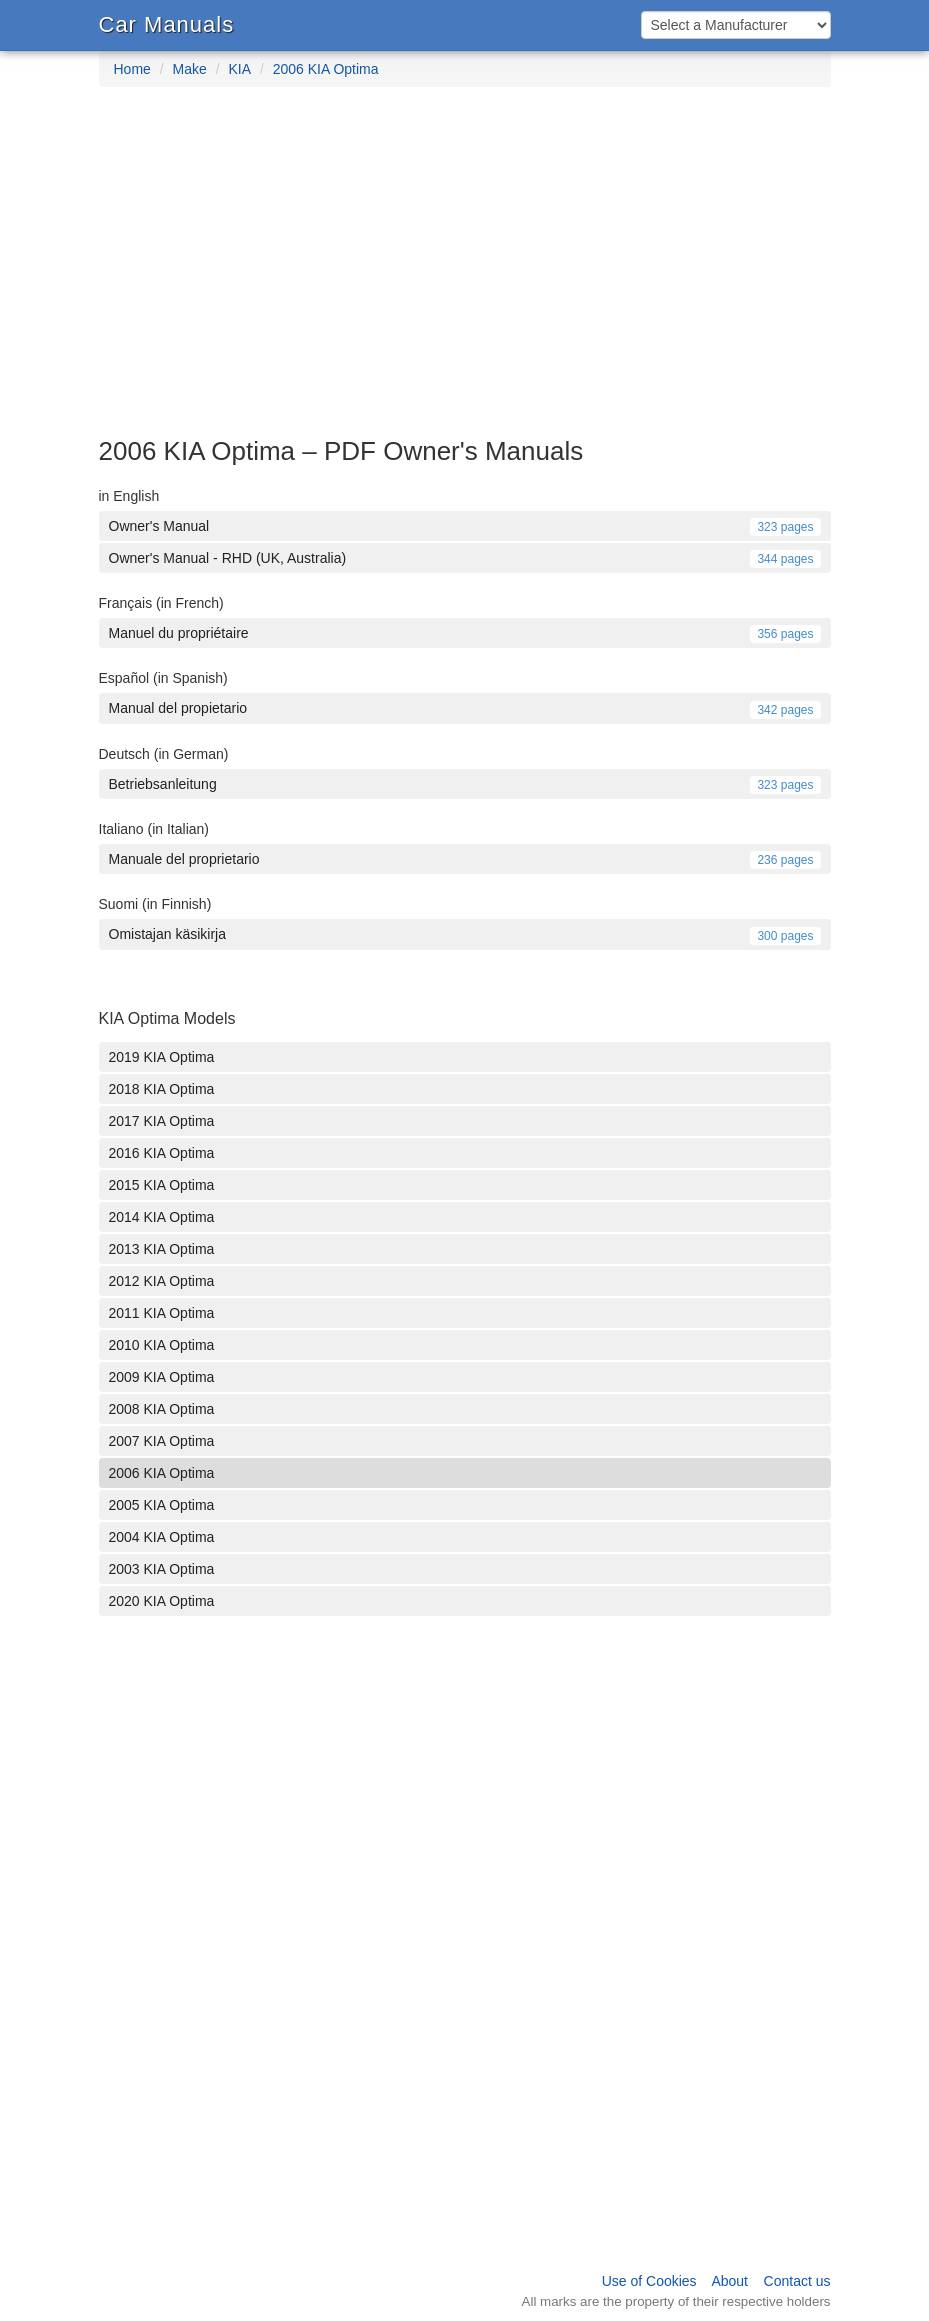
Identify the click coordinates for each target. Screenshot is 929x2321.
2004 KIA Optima (162, 1537)
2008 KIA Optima (162, 1409)
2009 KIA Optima (162, 1377)
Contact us (797, 2281)
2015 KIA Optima (162, 1185)
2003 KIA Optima (162, 1569)
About (729, 2281)
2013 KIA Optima (162, 1249)
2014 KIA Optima (162, 1217)
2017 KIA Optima (162, 1121)
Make (190, 69)
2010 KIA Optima (162, 1345)
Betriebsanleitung (465, 784)
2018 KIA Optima (162, 1089)
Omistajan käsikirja (465, 934)
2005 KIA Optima (162, 1505)
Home (132, 69)
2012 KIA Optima (162, 1281)
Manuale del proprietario (465, 859)
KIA (239, 69)
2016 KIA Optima (162, 1153)
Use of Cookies (649, 2281)
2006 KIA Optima (326, 69)
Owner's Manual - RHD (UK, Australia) (465, 558)
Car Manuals (167, 24)
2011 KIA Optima (162, 1313)
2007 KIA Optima (162, 1441)
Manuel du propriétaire (465, 633)
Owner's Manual (465, 526)
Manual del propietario (465, 708)
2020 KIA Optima (162, 1601)
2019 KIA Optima (162, 1057)
